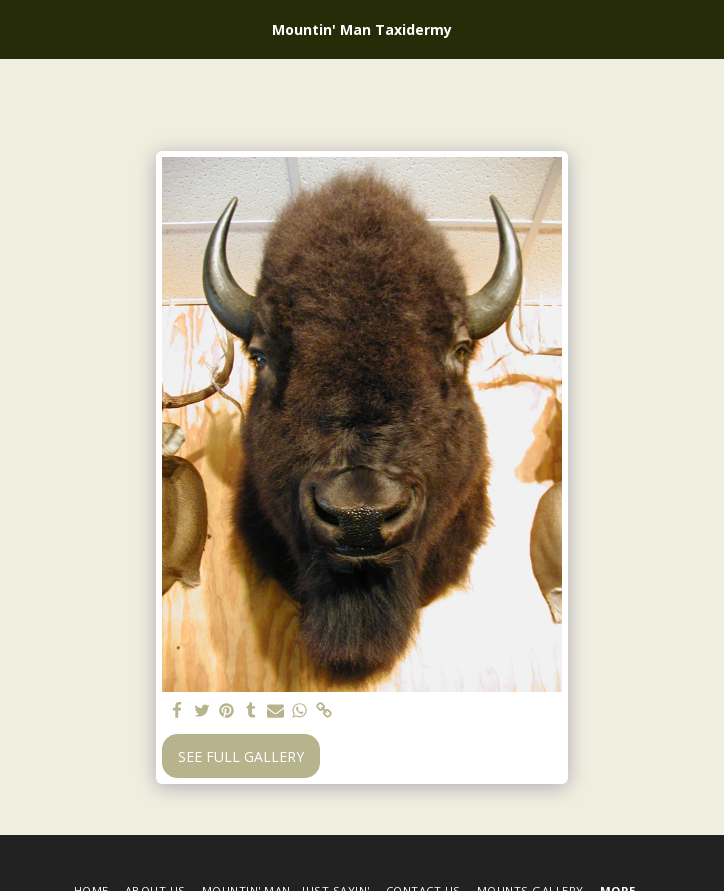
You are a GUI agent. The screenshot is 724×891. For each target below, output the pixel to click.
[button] (22, 28)
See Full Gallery (241, 756)
